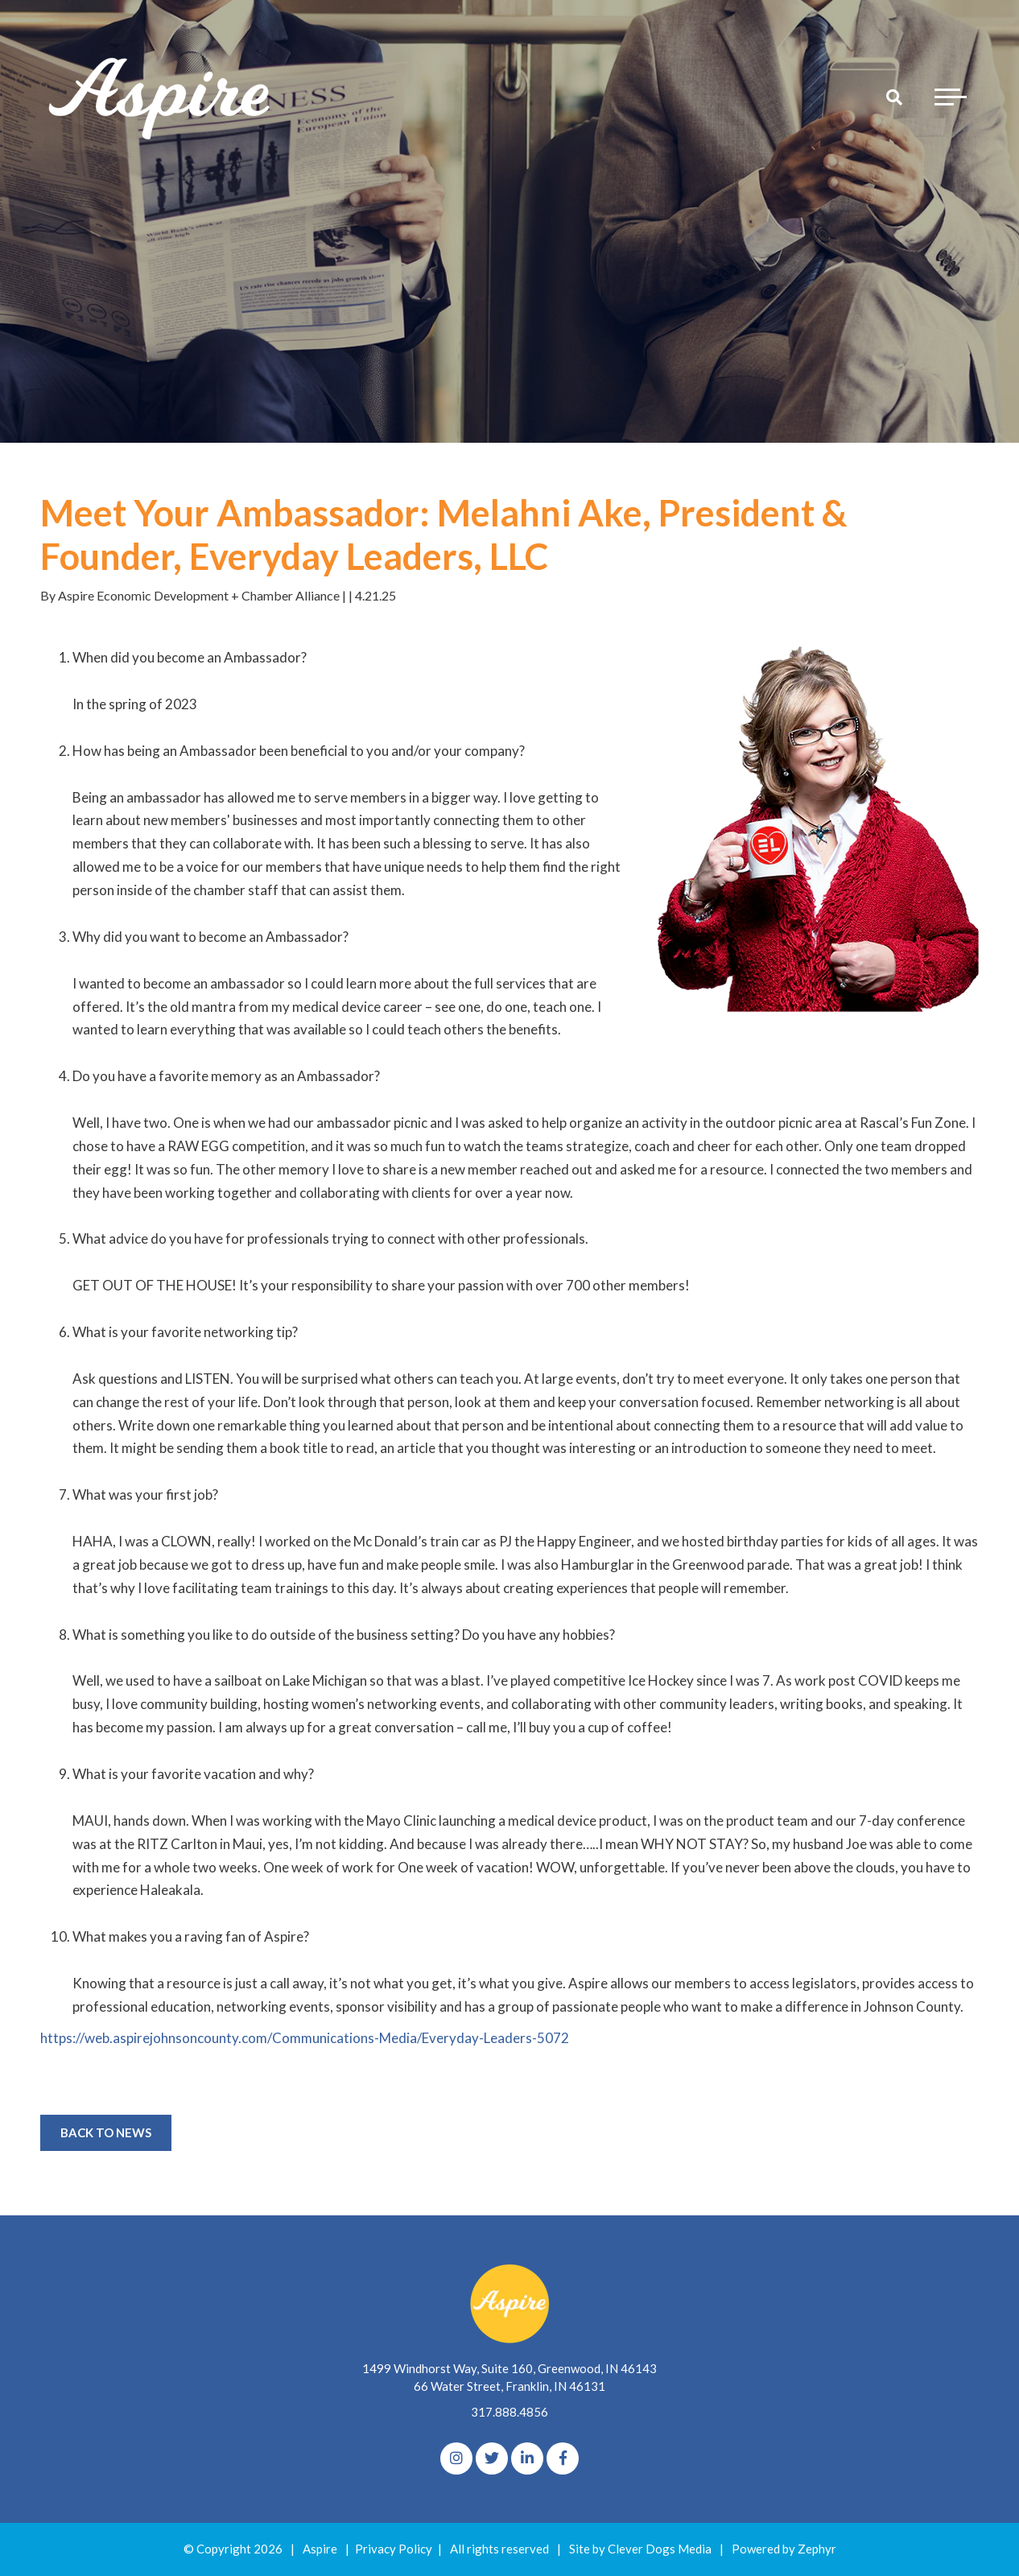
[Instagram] (456, 2458)
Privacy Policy (393, 2548)
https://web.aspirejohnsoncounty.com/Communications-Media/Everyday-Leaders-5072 (304, 2037)
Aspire (320, 2548)
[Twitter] (492, 2458)
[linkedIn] (527, 2458)
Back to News (105, 2132)
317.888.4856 (509, 2412)
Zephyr (817, 2548)
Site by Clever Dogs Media (640, 2548)
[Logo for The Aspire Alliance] (161, 96)
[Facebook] (563, 2458)
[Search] (894, 96)
